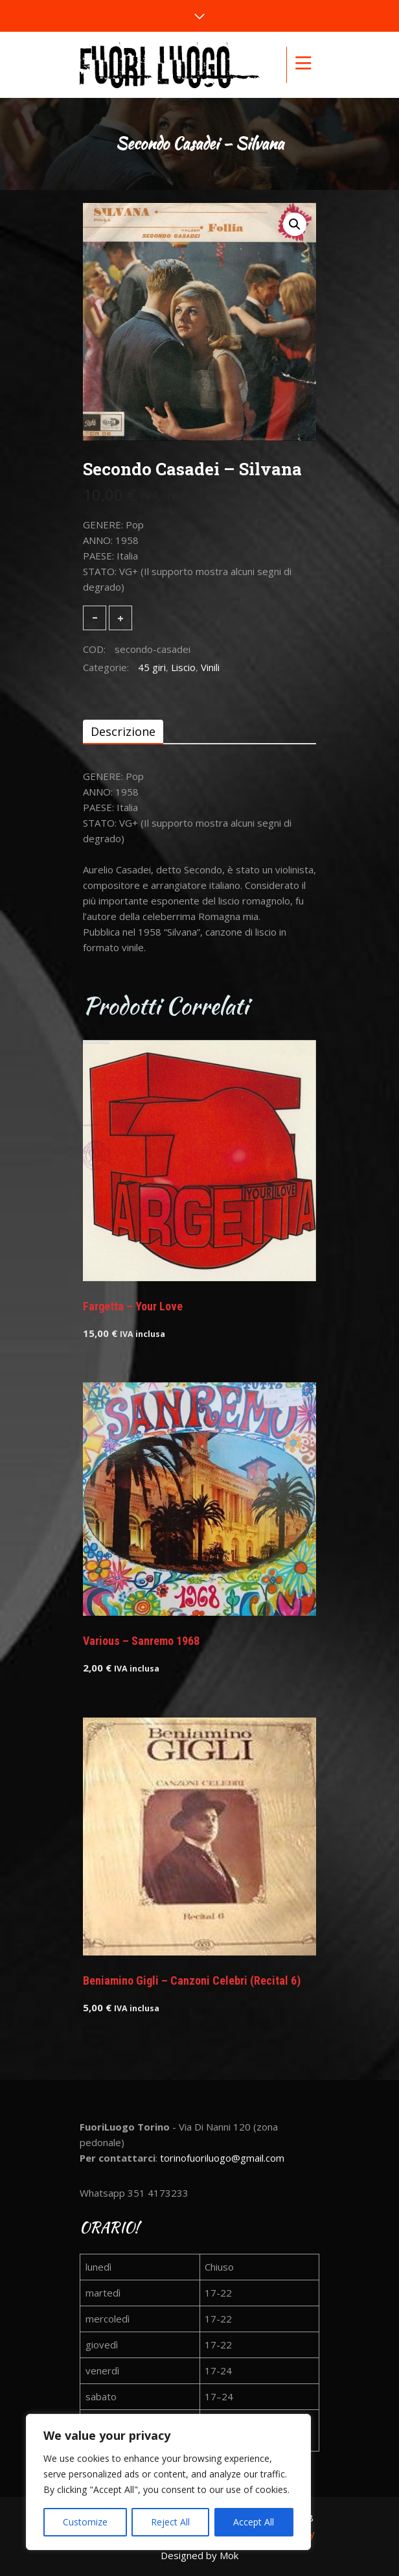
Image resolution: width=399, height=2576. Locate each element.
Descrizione (123, 731)
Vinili (210, 667)
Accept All (253, 2522)
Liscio (183, 667)
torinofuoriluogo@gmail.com (222, 2157)
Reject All (170, 2522)
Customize (85, 2522)
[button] (294, 224)
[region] (168, 2482)
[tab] (123, 731)
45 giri (152, 667)
